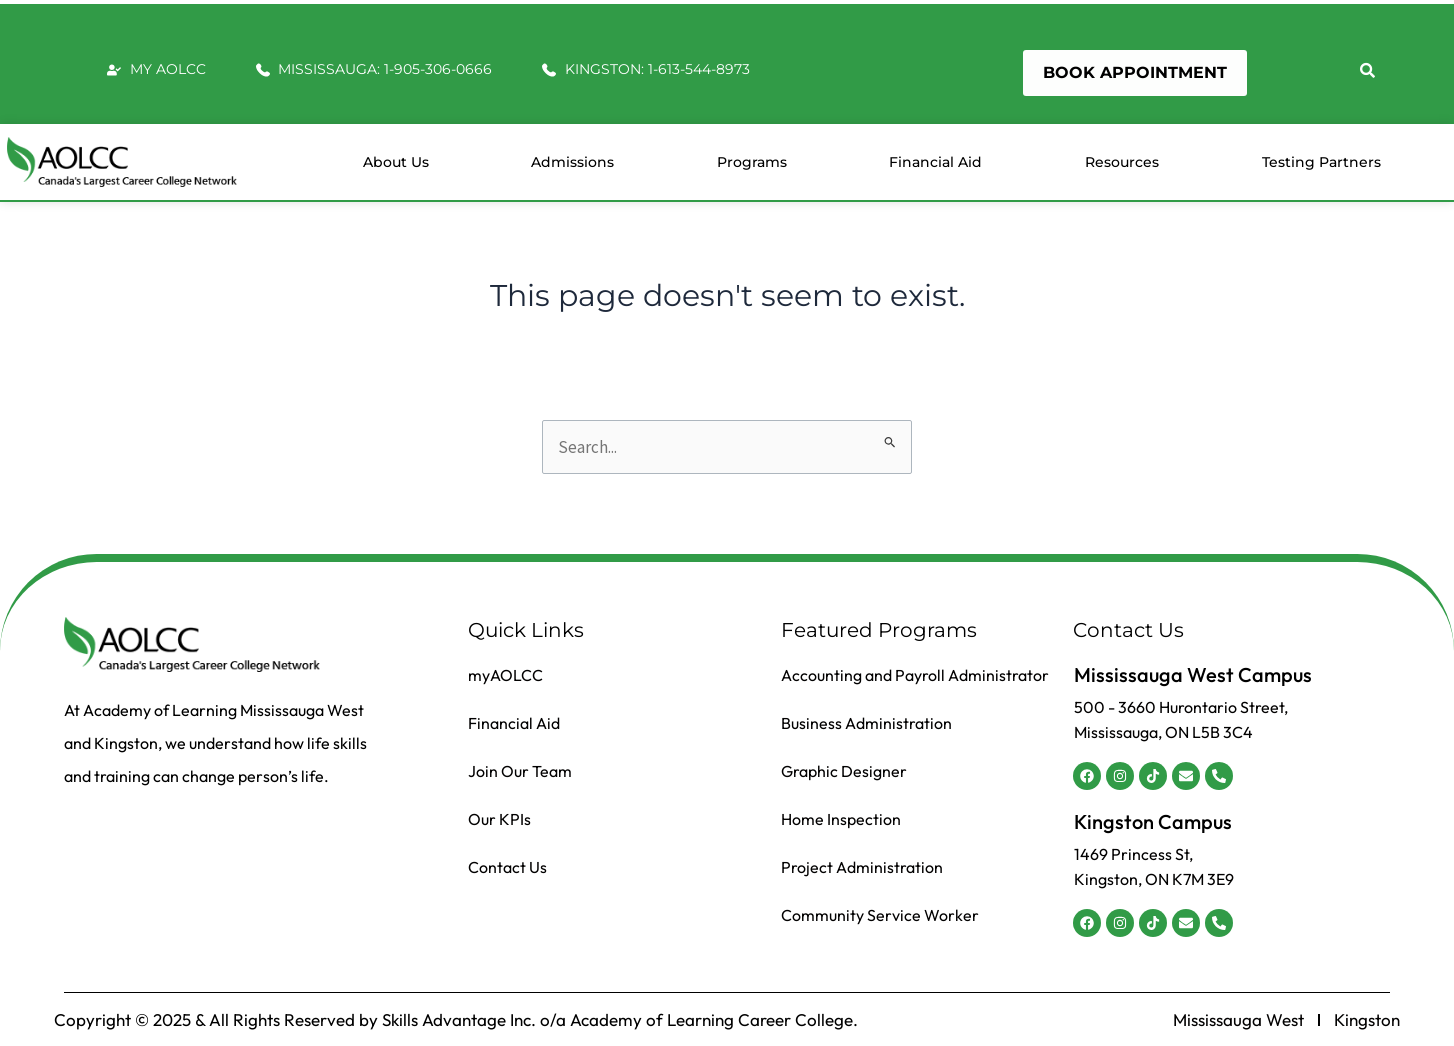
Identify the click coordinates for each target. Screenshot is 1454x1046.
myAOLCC (505, 675)
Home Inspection (841, 819)
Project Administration (862, 867)
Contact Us (507, 867)
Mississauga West (1238, 1020)
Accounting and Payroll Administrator (915, 675)
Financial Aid (935, 162)
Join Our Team (520, 771)
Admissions (572, 162)
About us (396, 162)
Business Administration (866, 723)
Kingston (1367, 1020)
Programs (752, 162)
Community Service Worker (880, 915)
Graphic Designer (844, 771)
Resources (1122, 162)
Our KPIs (499, 819)
